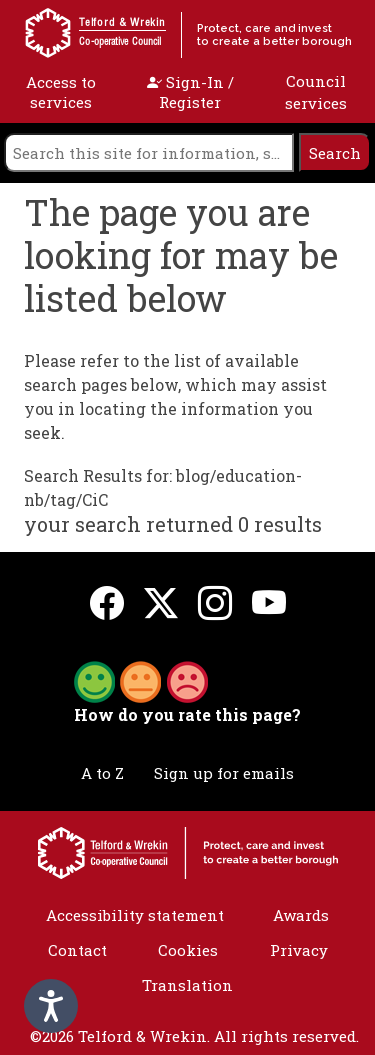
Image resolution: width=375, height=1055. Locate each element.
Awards (301, 915)
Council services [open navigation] (316, 92)
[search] (149, 152)
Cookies (188, 950)
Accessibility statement (135, 915)
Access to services (61, 92)
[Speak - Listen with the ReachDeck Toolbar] (51, 1006)
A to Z (102, 773)
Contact (77, 950)
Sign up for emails (224, 773)
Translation (187, 985)
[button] (141, 680)
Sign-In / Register (190, 92)
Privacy (299, 950)
